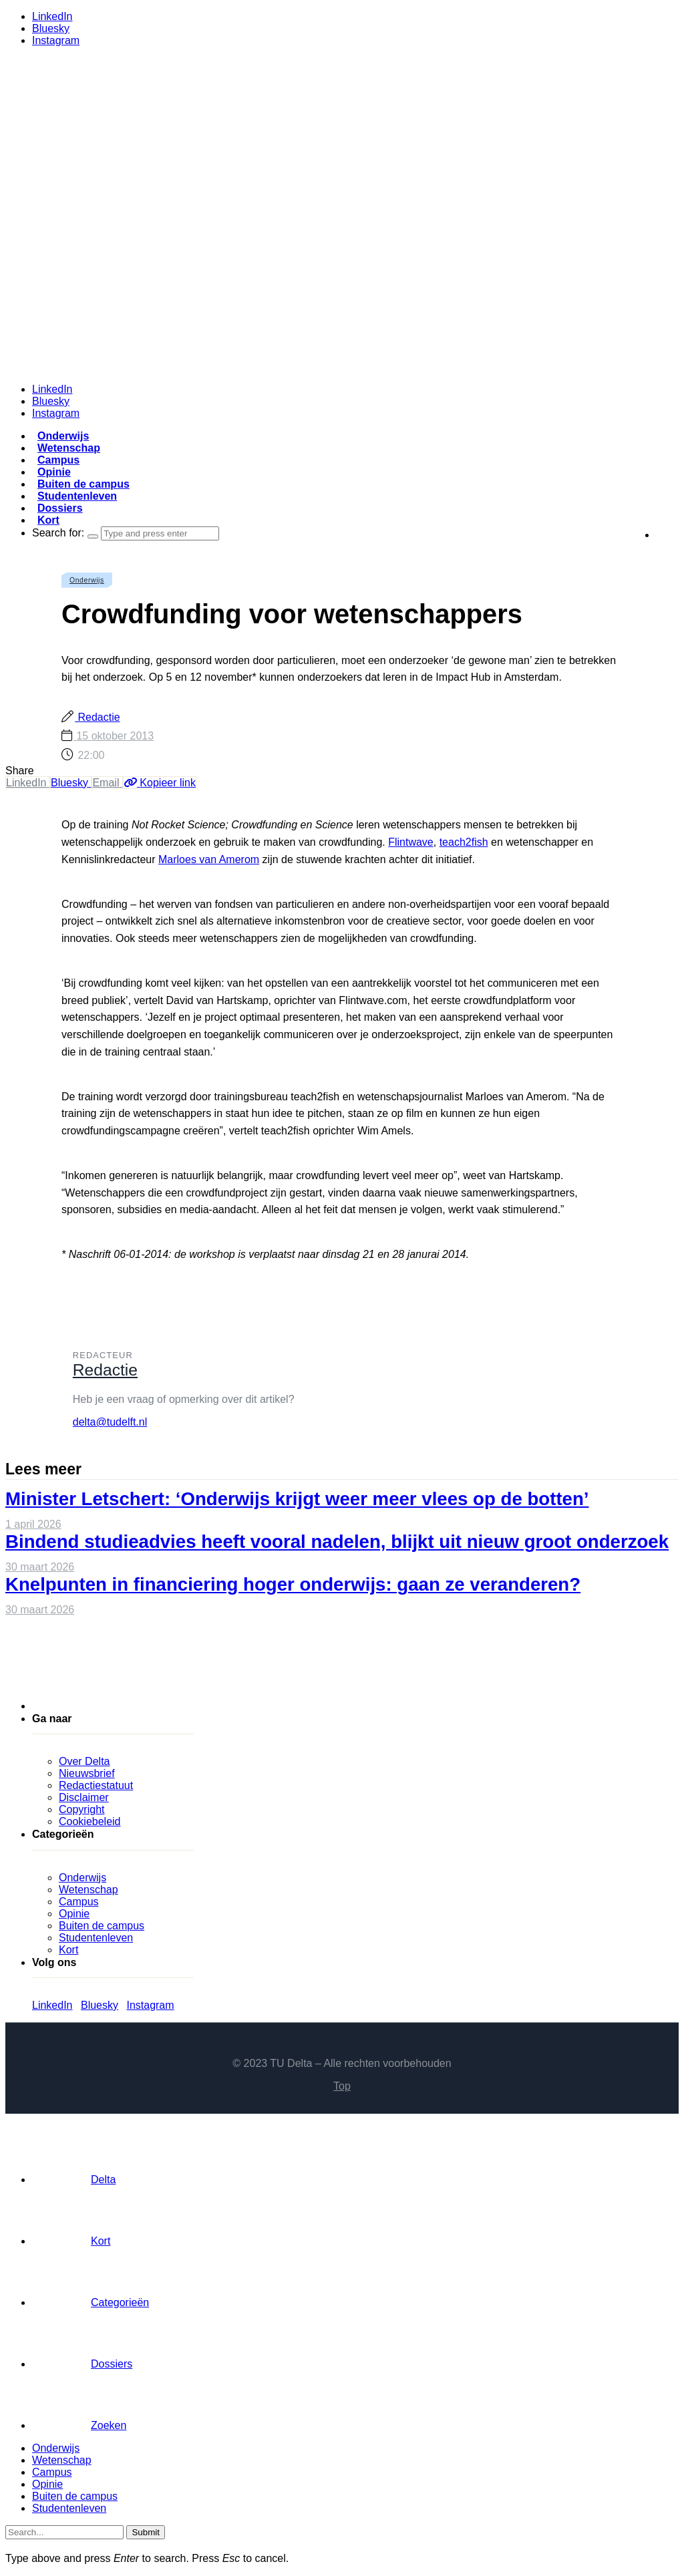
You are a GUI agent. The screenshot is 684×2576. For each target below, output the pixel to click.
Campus (58, 460)
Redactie (97, 717)
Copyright (81, 1809)
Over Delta (84, 1761)
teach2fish (464, 842)
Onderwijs (63, 436)
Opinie (54, 472)
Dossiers (60, 508)
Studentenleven (77, 496)
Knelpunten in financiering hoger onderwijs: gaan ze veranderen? (292, 1584)
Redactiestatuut (96, 1785)
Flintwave (411, 842)
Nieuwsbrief (87, 1773)
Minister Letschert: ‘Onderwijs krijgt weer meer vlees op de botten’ (297, 1498)
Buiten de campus (83, 484)
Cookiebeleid (90, 1821)
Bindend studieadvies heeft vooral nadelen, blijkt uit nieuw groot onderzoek (337, 1541)
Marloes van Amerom (208, 859)
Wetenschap (68, 448)
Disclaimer (84, 1797)
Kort (48, 520)
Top (342, 2086)
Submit (145, 2532)
